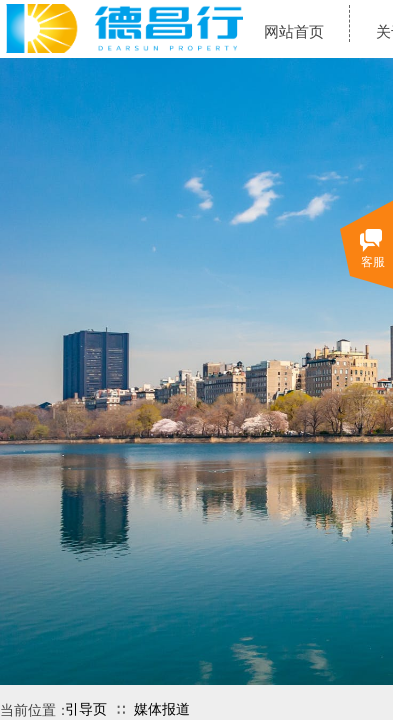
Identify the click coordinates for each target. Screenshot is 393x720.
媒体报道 (162, 709)
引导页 (86, 709)
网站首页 (294, 32)
